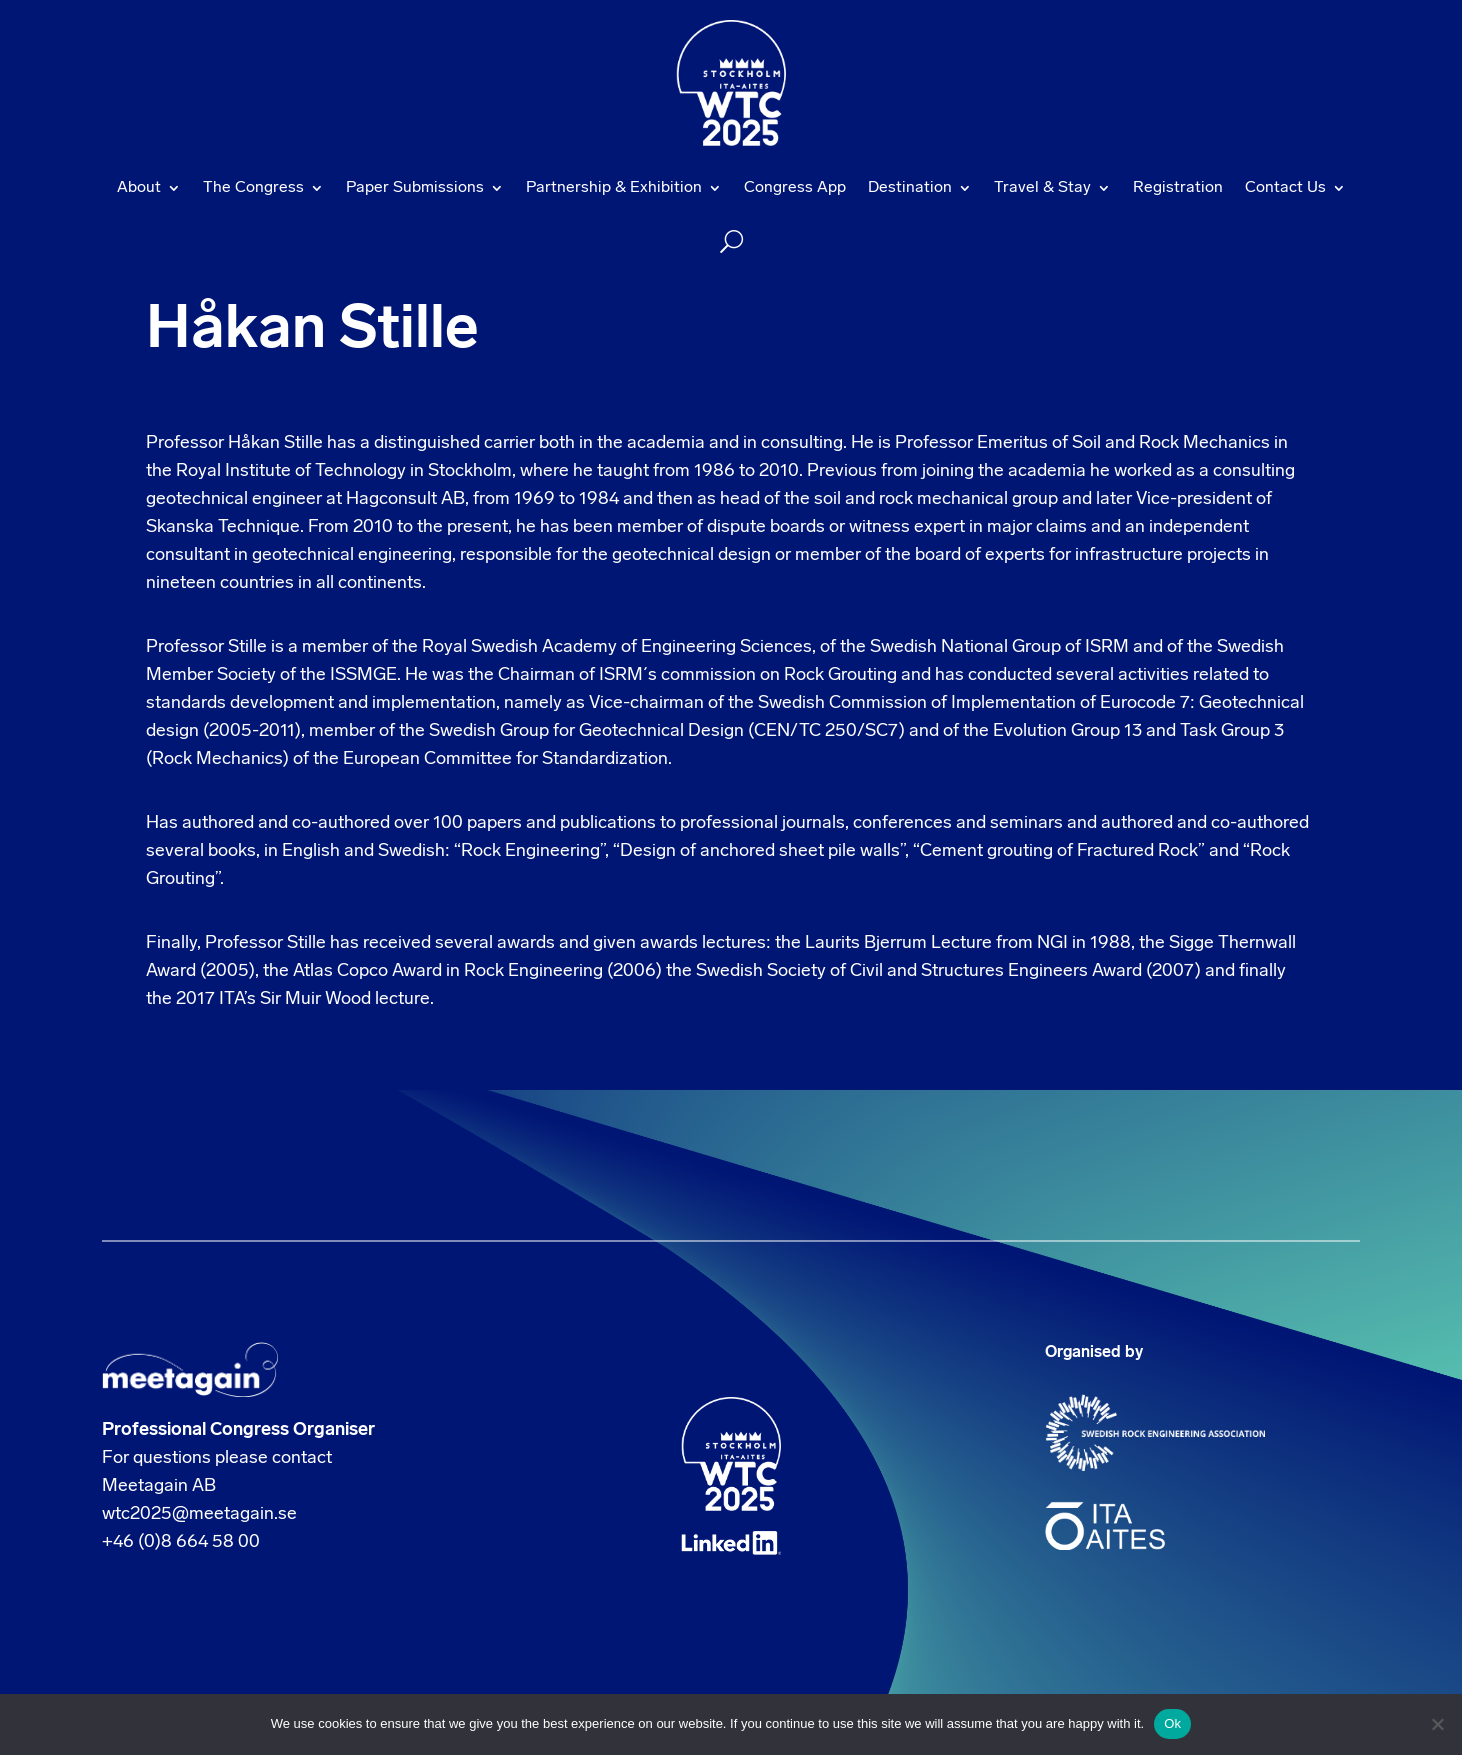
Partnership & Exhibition (614, 188)
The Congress (253, 188)
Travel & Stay (1042, 188)
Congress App (795, 188)
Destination (910, 188)
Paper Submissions (415, 188)
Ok (1172, 1723)
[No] (1437, 1724)
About (139, 188)
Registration (1178, 188)
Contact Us (1285, 188)
